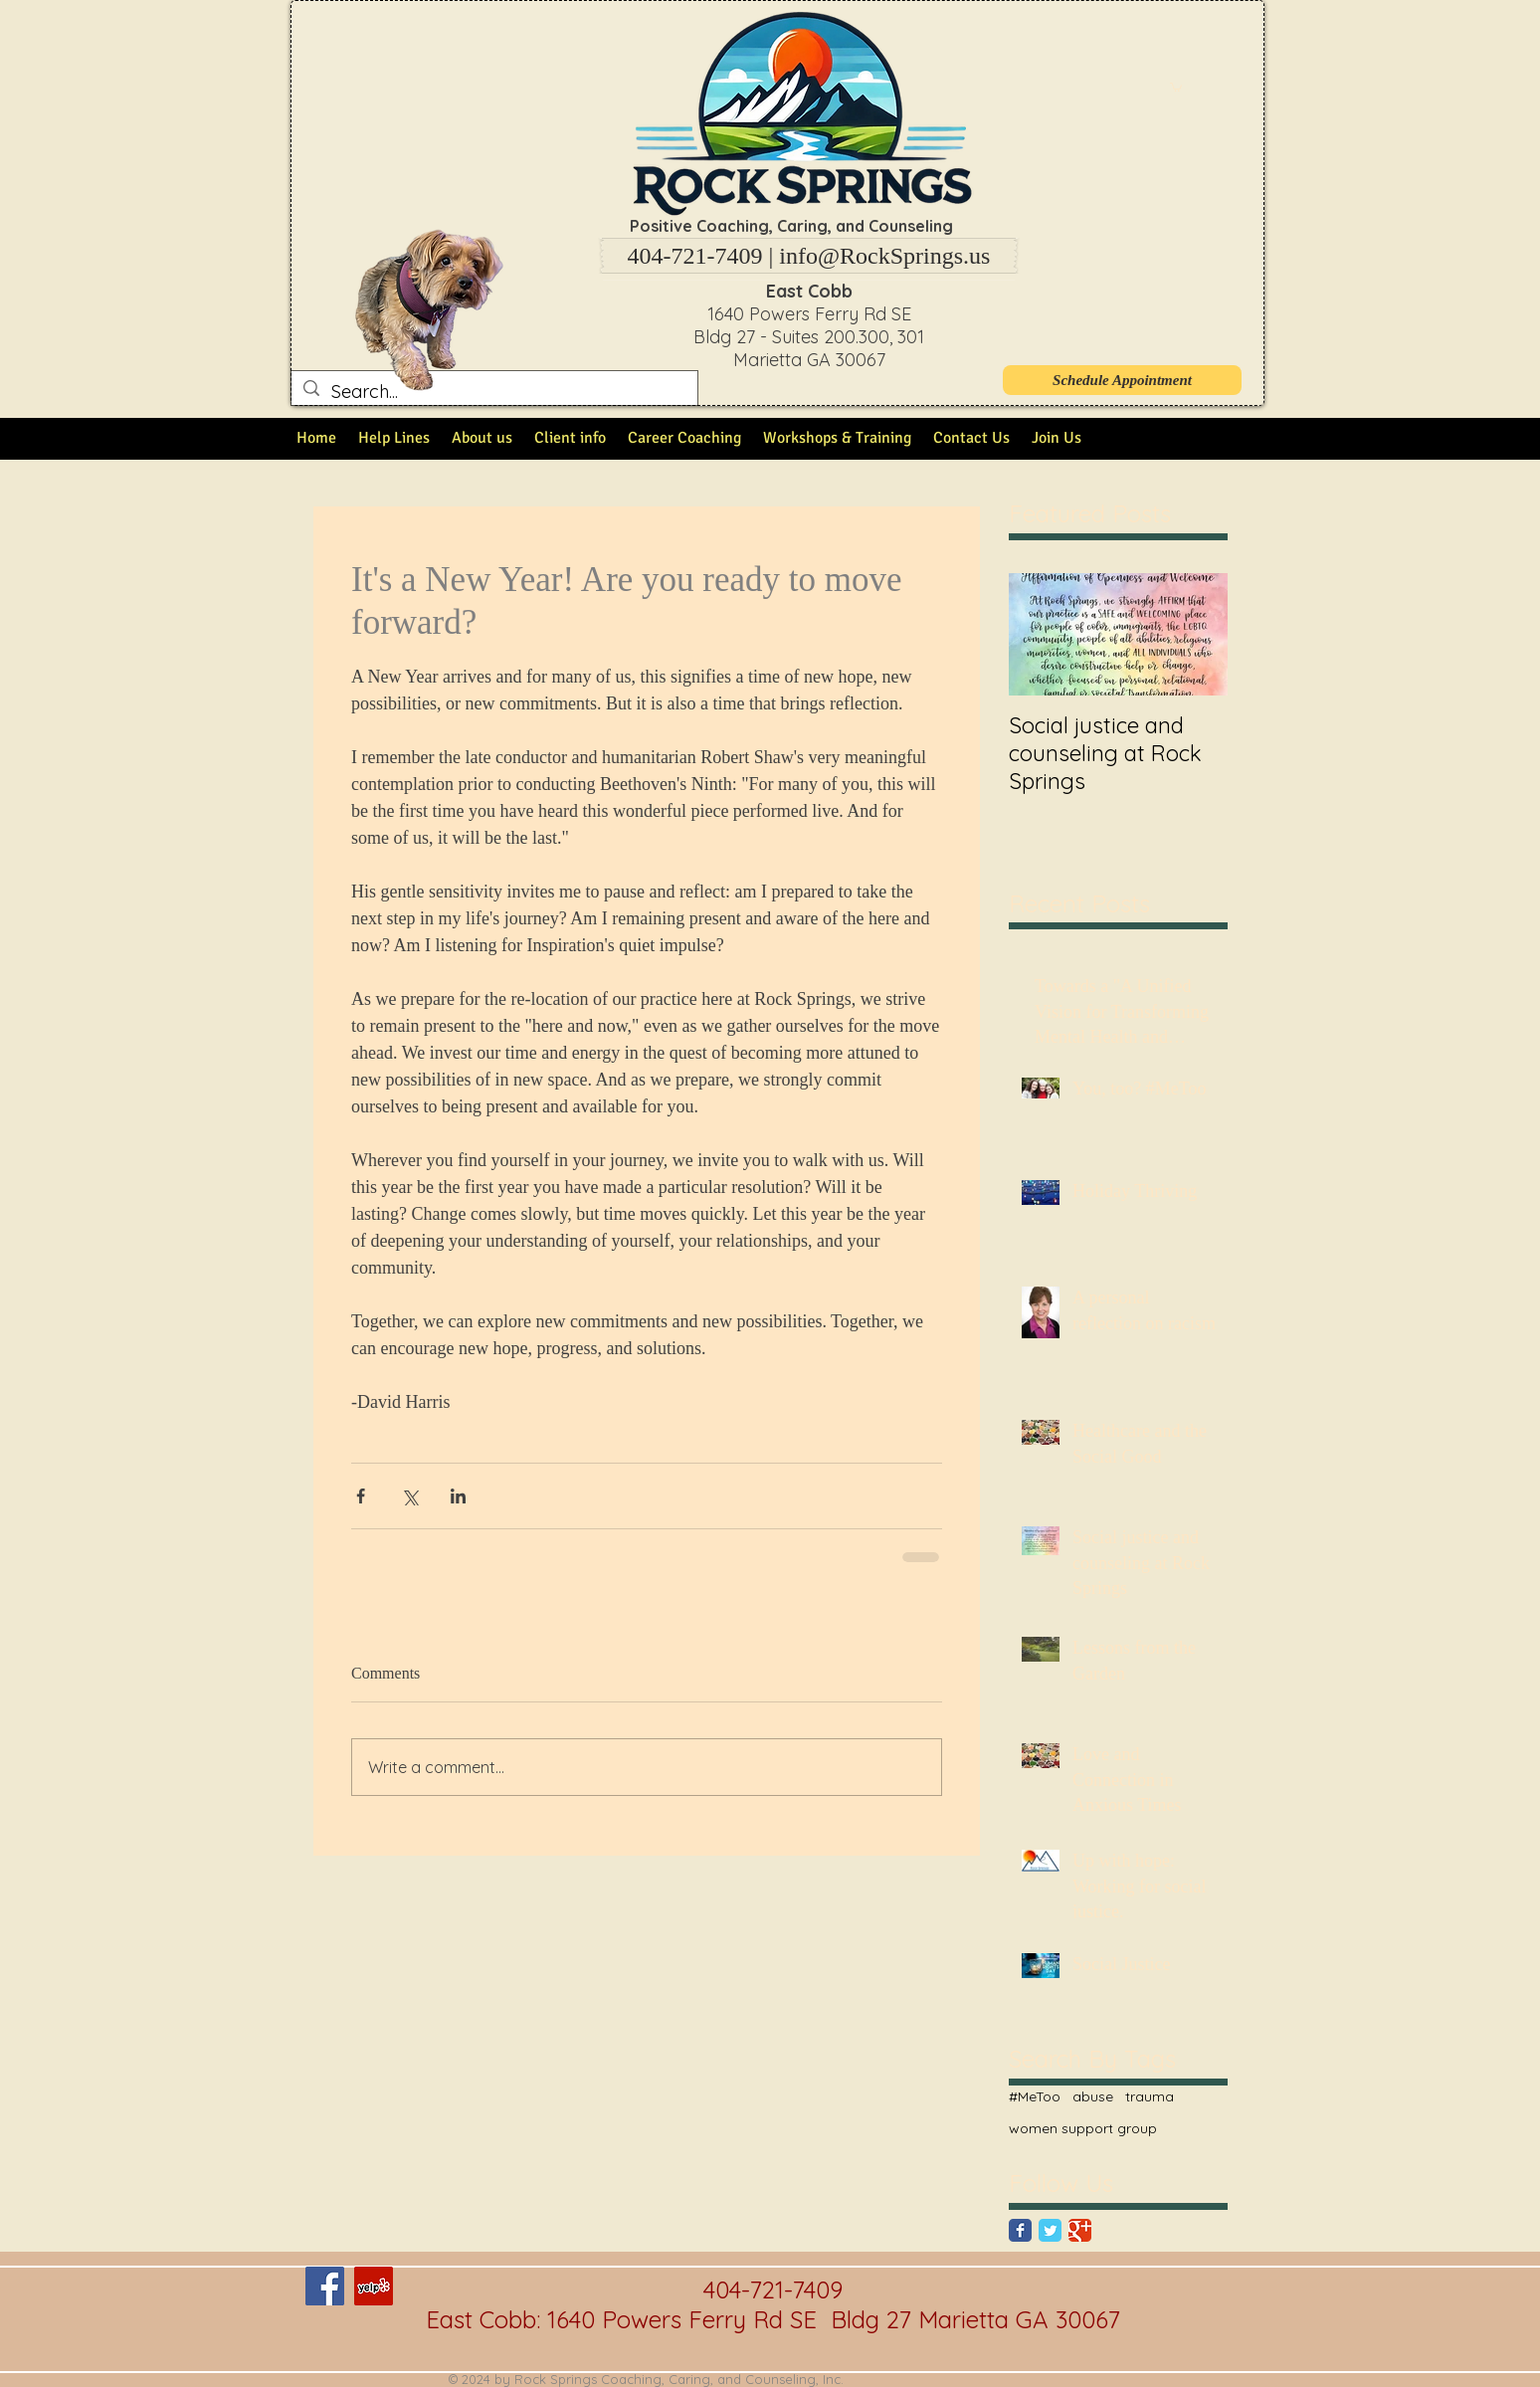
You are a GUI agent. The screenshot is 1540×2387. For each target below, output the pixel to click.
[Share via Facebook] (360, 1496)
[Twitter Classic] (1050, 2230)
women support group (1083, 2128)
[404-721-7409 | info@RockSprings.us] (809, 256)
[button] (1176, 87)
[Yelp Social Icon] (373, 2286)
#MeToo (1034, 2096)
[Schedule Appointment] (1122, 380)
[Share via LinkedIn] (458, 1496)
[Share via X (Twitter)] (409, 1496)
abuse (1092, 2096)
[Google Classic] (1079, 2230)
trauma (1149, 2096)
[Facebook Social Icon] (324, 2286)
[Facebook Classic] (1020, 2230)
